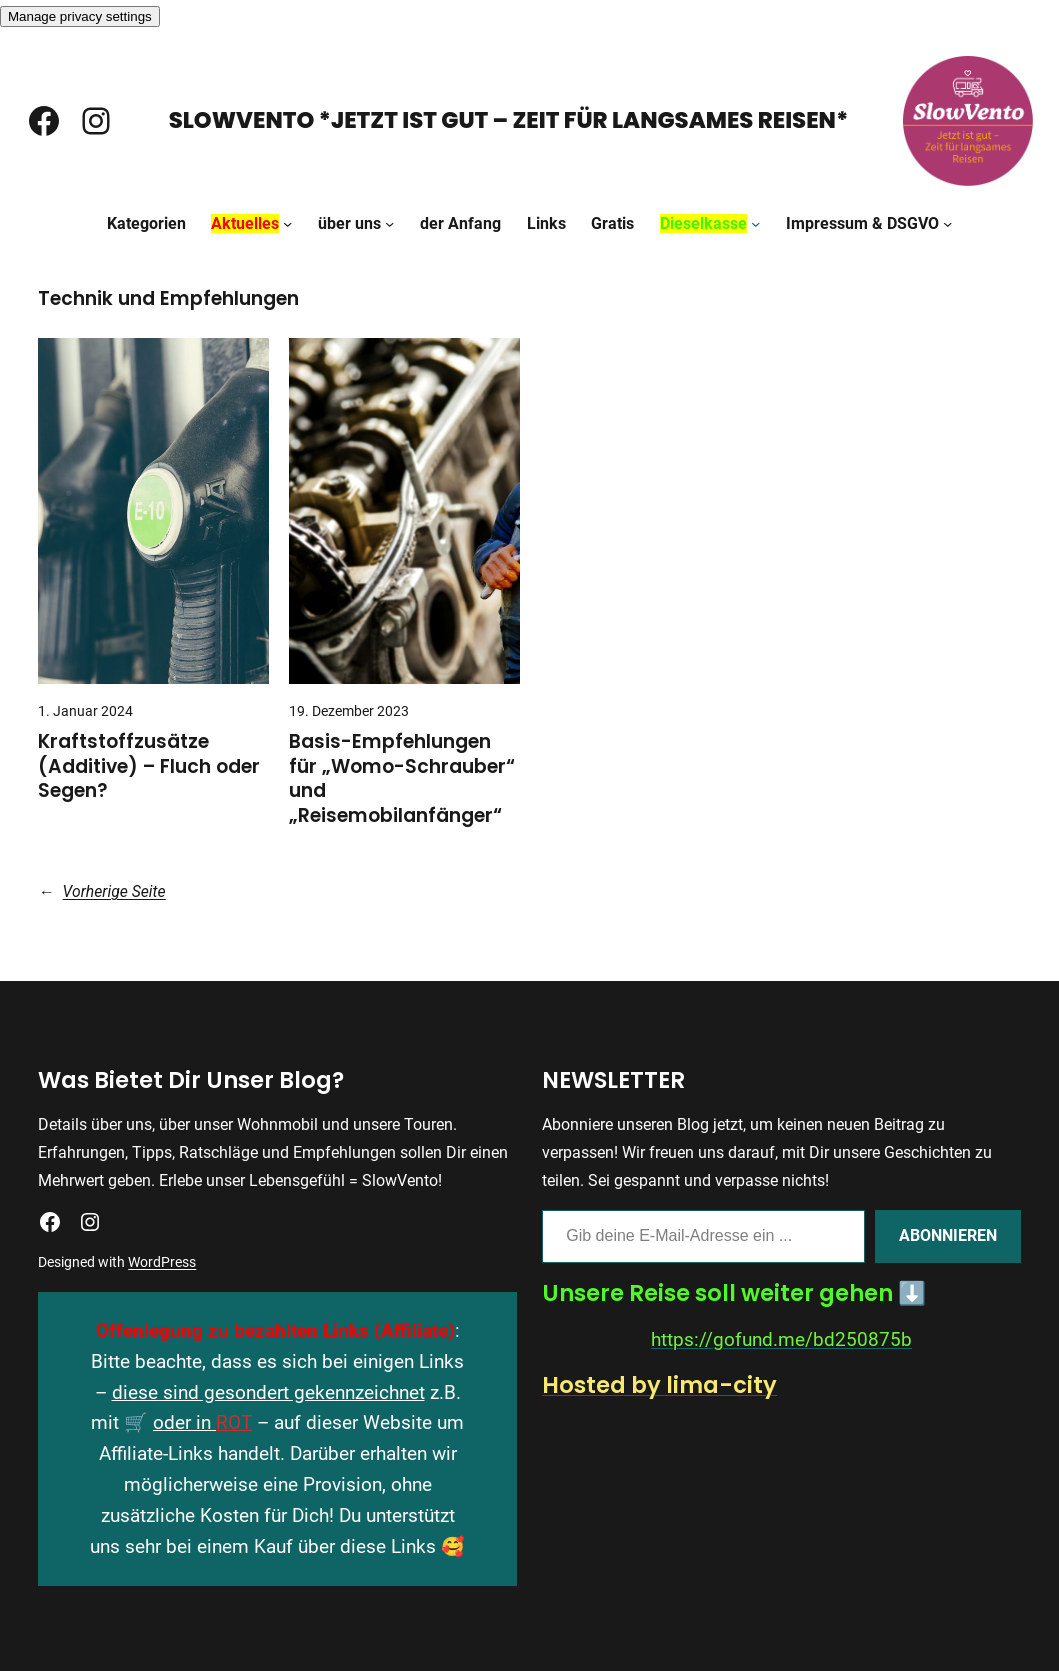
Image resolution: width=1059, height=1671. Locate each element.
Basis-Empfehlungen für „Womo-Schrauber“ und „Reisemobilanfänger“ (402, 779)
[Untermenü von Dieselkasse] (755, 223)
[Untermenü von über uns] (389, 223)
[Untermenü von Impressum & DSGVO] (947, 223)
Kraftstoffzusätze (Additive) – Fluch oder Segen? (149, 767)
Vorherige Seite (101, 891)
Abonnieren (948, 1235)
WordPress (162, 1262)
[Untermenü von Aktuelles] (287, 223)
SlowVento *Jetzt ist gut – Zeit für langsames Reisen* (509, 120)
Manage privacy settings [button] (80, 16)
